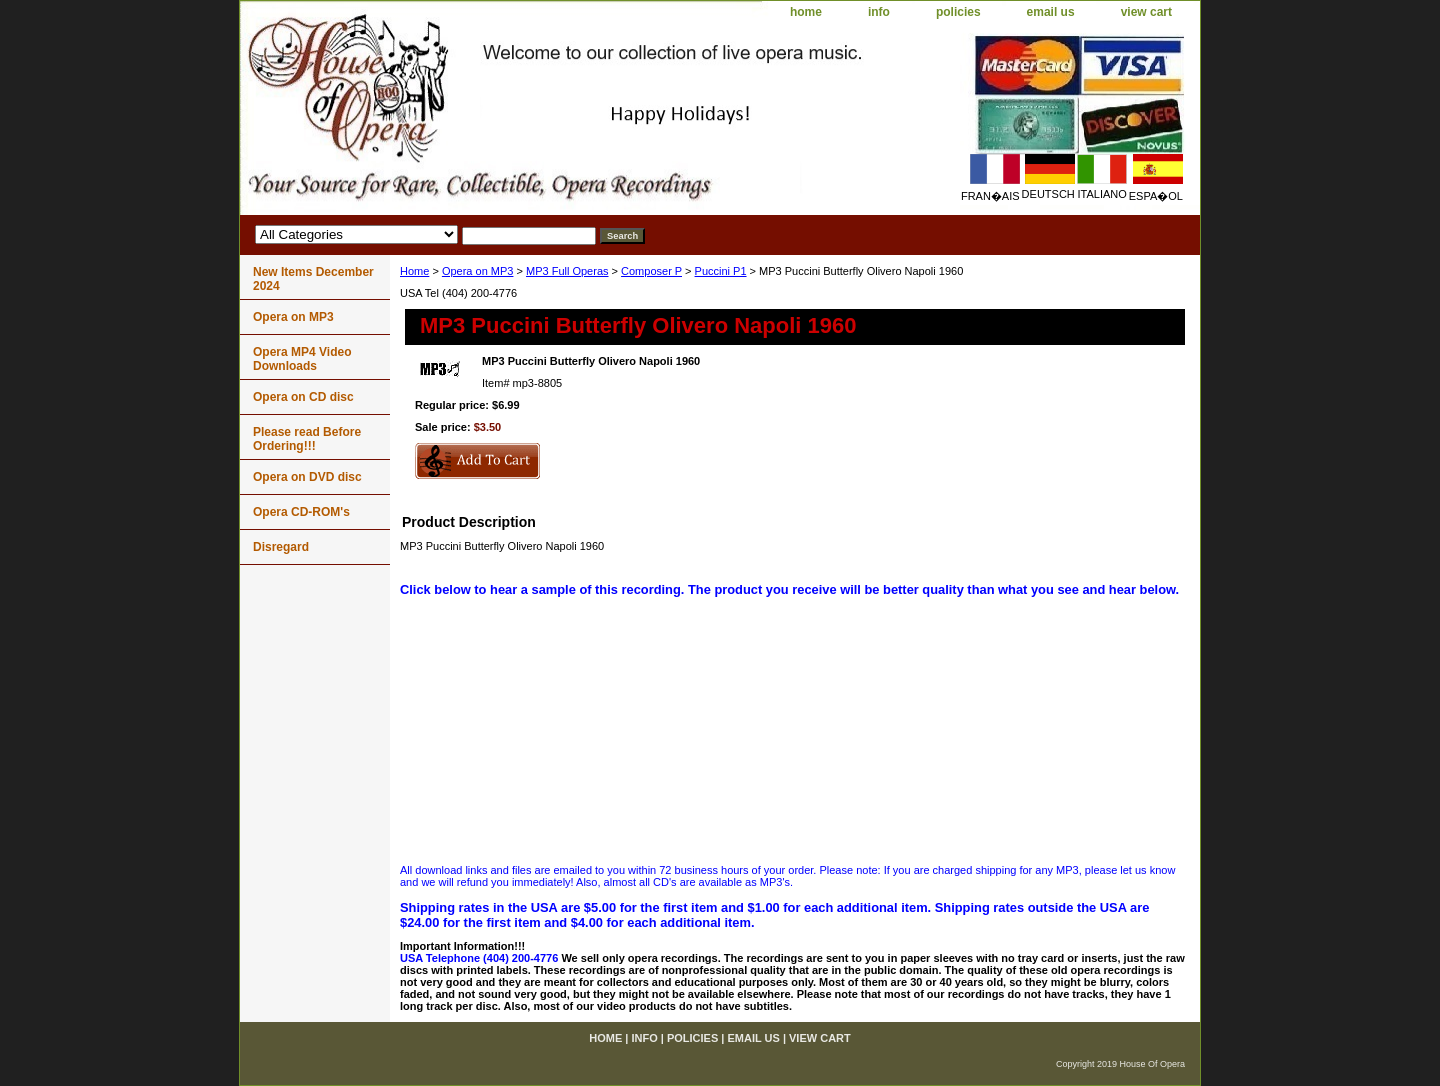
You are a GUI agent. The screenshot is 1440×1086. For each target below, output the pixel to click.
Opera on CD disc (303, 397)
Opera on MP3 (478, 271)
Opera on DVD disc (307, 477)
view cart (1146, 12)
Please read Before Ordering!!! (307, 439)
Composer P (651, 271)
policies (958, 12)
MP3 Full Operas (567, 271)
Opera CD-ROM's (301, 512)
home (806, 12)
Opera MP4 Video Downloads (302, 359)
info (879, 12)
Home (414, 271)
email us (1051, 12)
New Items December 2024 (313, 279)
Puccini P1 (721, 271)
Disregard (281, 547)
